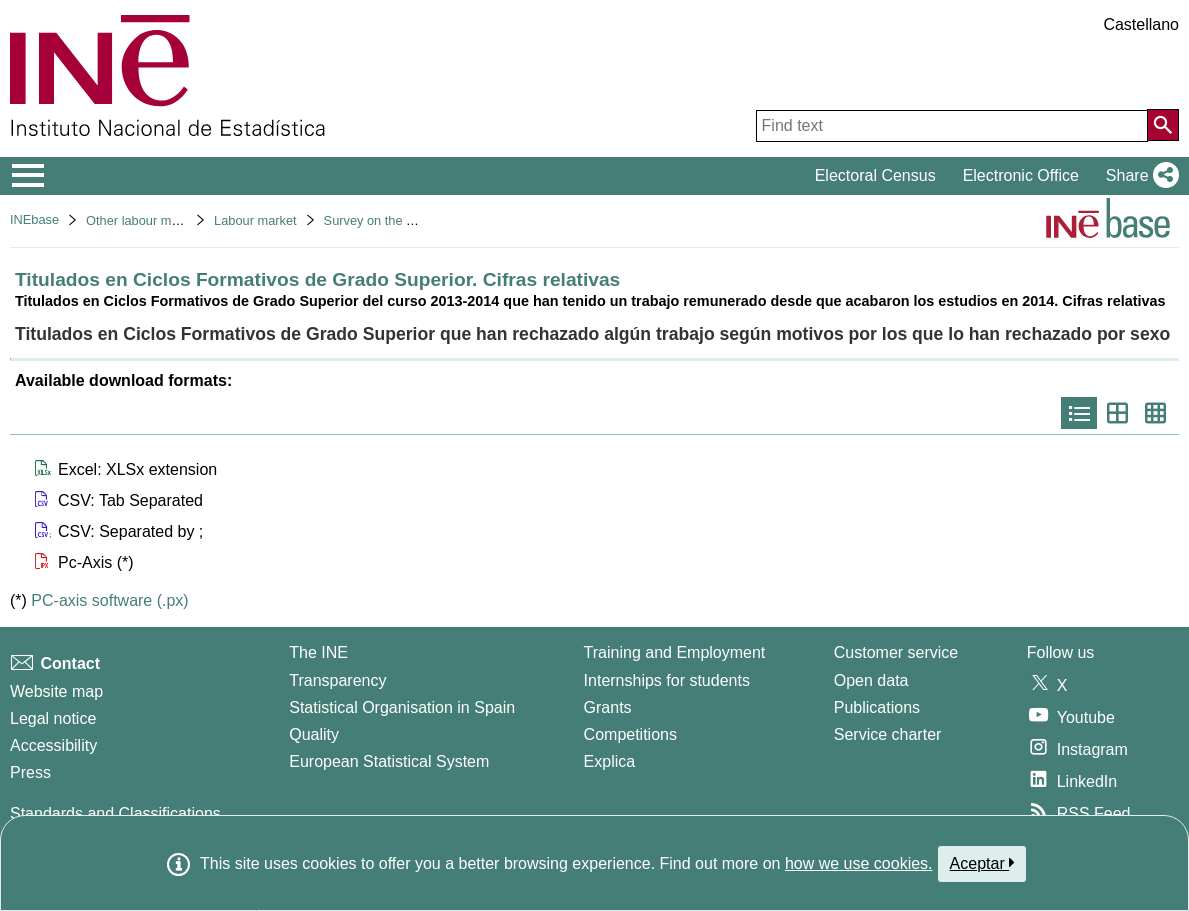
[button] (1138, 176)
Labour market (255, 220)
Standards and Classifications (115, 813)
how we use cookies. (859, 863)
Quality (314, 734)
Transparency (337, 680)
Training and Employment (675, 652)
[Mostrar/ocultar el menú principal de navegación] (28, 176)
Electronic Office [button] (1021, 175)
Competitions (630, 734)
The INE (318, 652)
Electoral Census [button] (875, 175)
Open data (871, 680)
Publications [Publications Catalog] (877, 707)
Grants (608, 707)
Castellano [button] (1141, 24)
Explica (610, 761)
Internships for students (667, 680)
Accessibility (53, 745)
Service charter (888, 734)
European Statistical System (389, 761)
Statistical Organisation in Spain (402, 707)
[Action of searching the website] (1163, 125)
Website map (56, 691)
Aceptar (982, 863)
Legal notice (53, 718)
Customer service (896, 652)
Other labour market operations (174, 220)
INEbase (34, 219)
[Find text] (952, 126)
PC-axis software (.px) (109, 600)
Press (30, 772)
